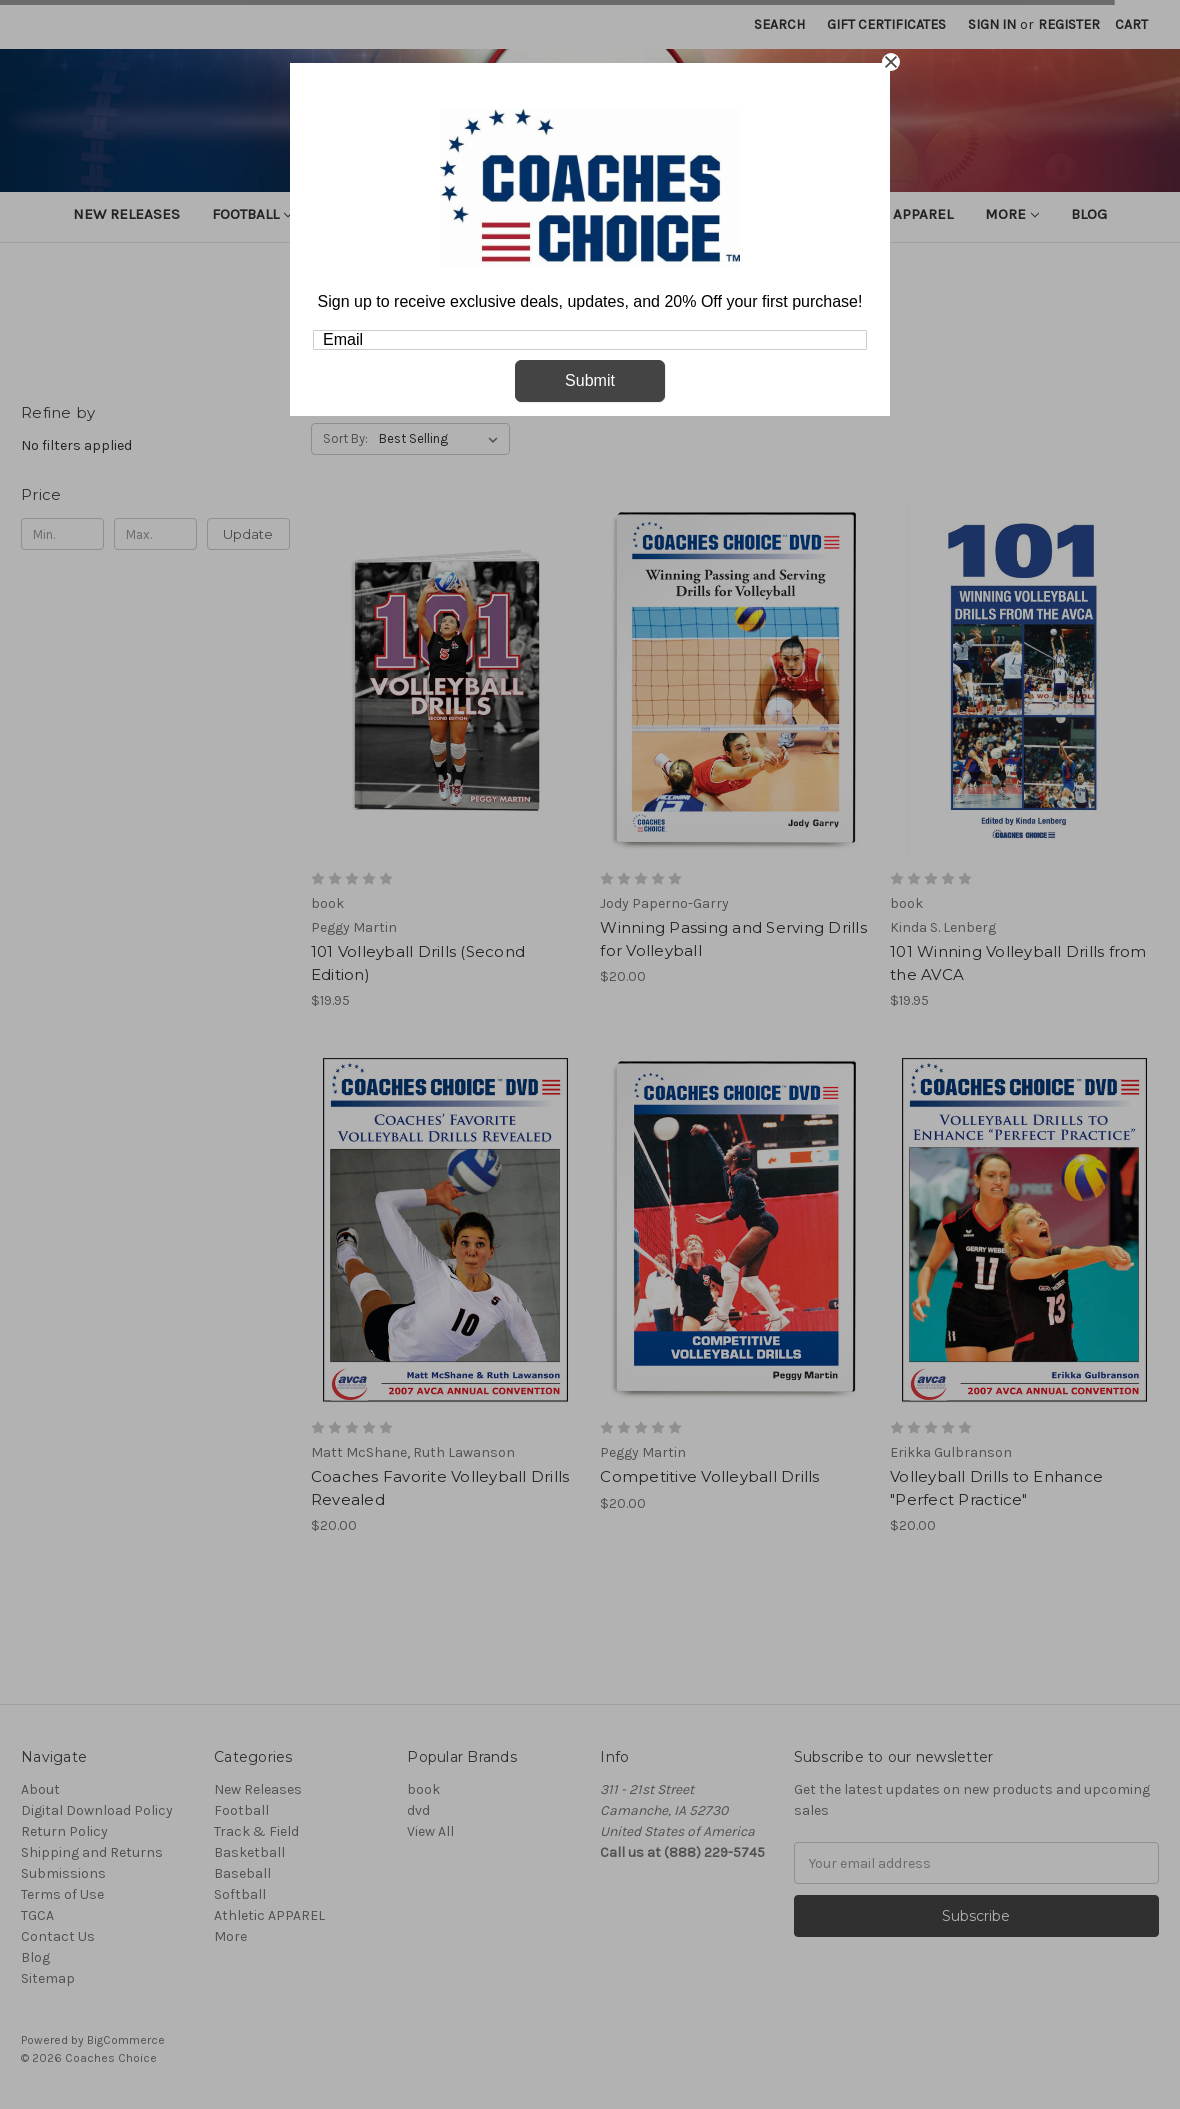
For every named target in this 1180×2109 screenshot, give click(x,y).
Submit (590, 380)
